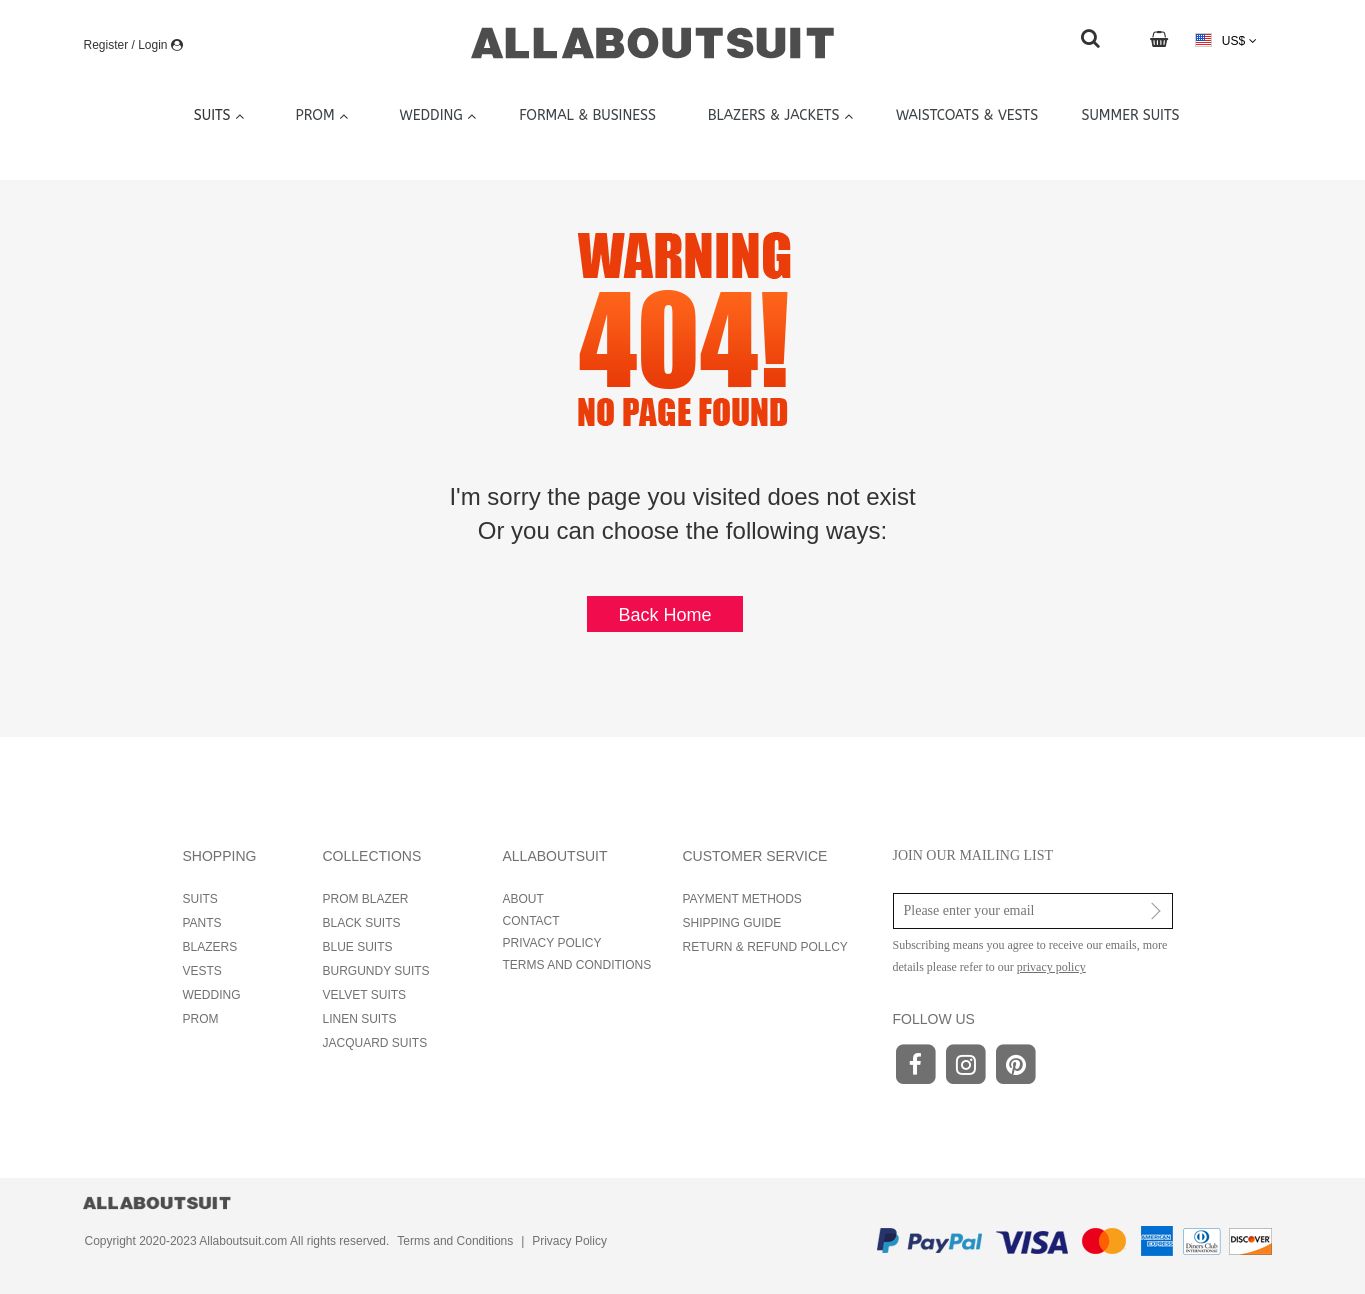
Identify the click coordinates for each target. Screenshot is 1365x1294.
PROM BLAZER (366, 899)
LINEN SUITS (360, 1019)
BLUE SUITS (358, 947)
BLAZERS (210, 947)
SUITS (200, 899)
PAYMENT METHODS (742, 899)
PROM (201, 1019)
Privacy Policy (569, 1241)
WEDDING (212, 995)
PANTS (202, 923)
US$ (1225, 40)
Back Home (664, 615)
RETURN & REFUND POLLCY (765, 947)
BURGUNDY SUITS (376, 971)
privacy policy (1051, 967)
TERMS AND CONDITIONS (577, 965)
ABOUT (523, 899)
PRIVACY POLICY (552, 943)
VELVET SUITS (365, 995)
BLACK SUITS (362, 923)
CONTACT (531, 921)
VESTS (202, 971)
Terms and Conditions (455, 1241)
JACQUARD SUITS (375, 1043)
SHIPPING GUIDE (732, 923)
